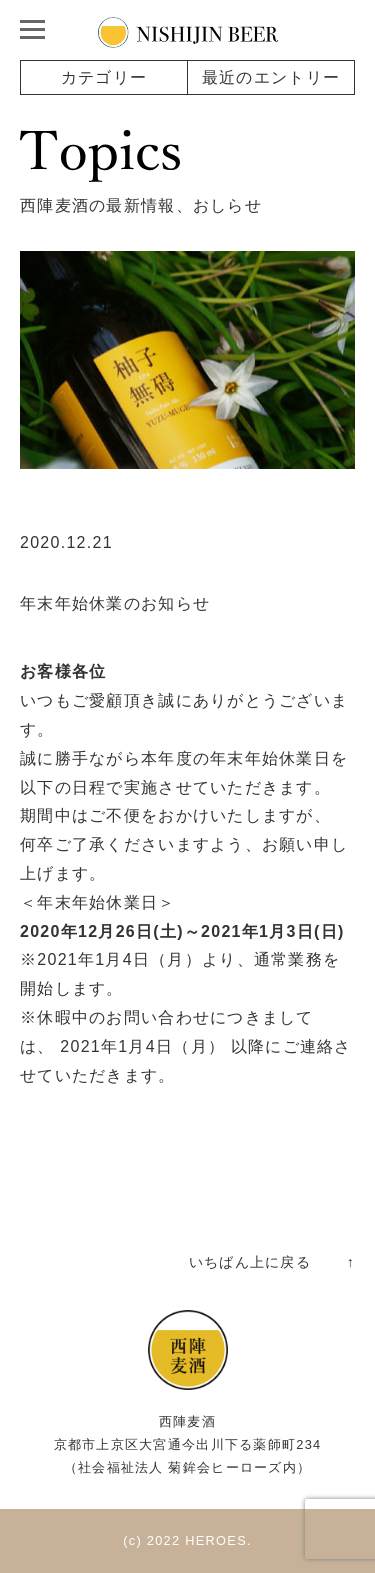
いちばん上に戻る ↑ (272, 1262)
